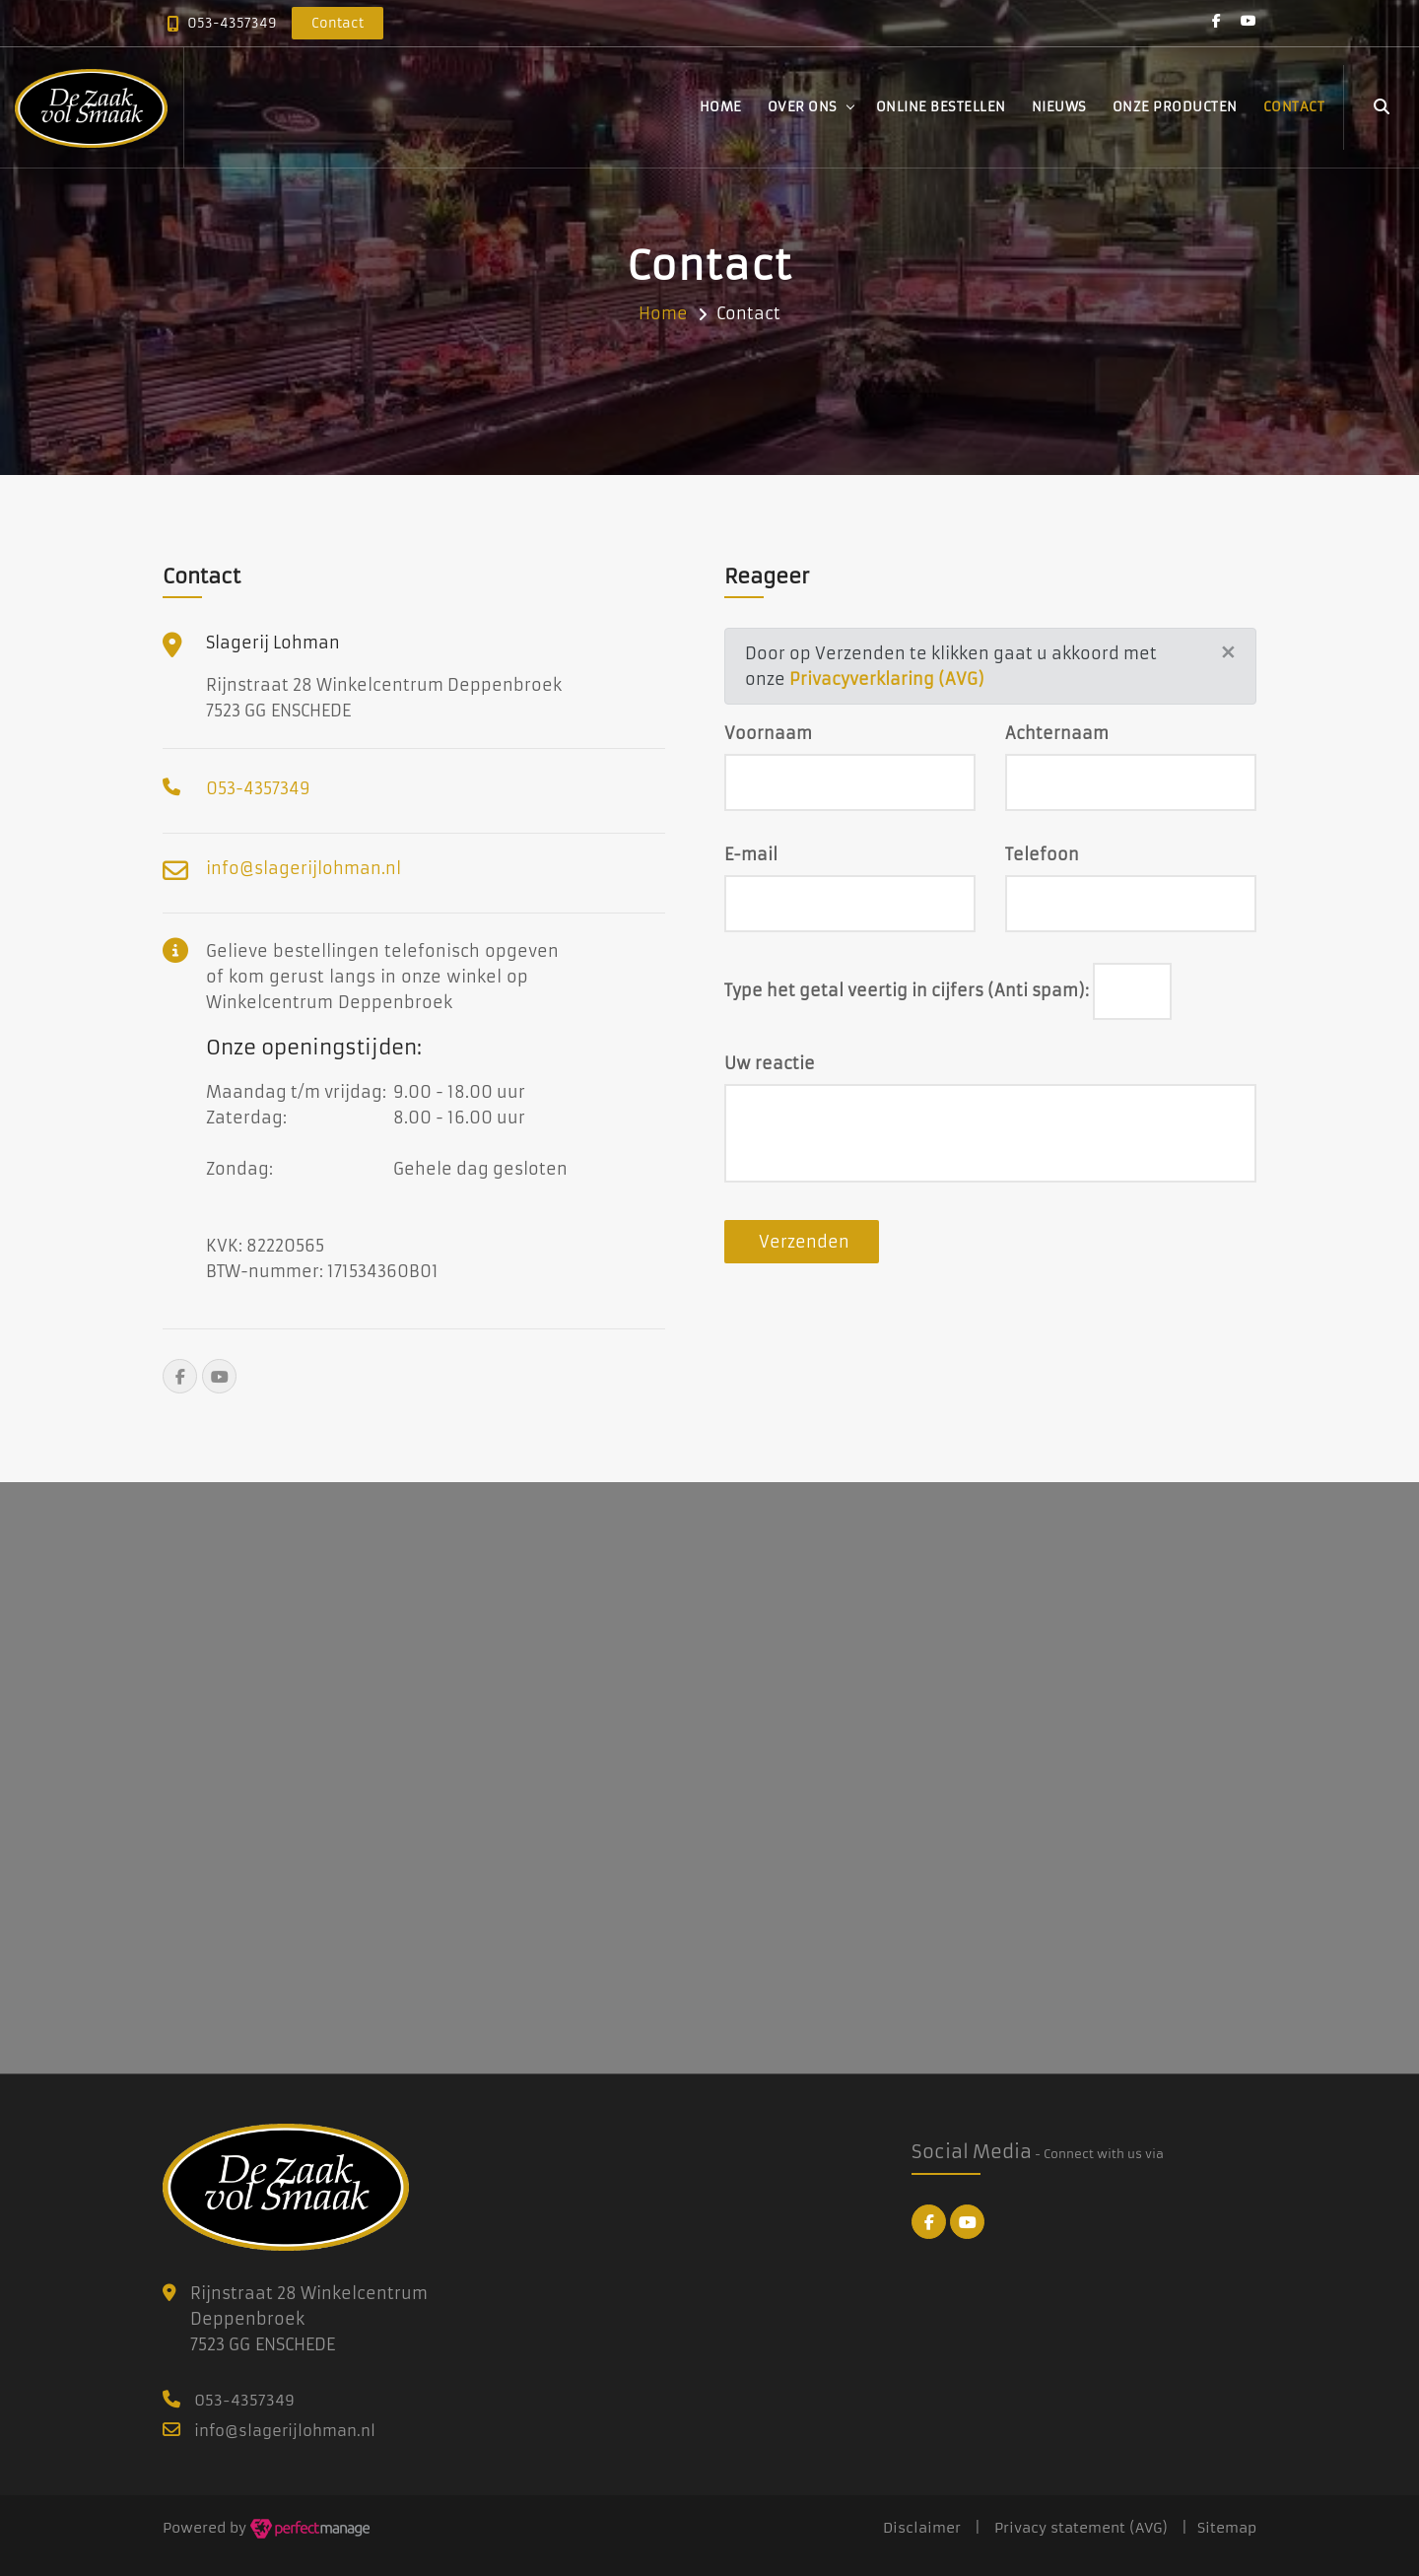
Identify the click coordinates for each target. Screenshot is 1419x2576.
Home (721, 107)
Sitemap (1226, 2528)
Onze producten (1175, 107)
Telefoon (1042, 854)
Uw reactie (769, 1063)
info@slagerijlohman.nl (303, 868)
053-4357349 (232, 23)
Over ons (803, 107)
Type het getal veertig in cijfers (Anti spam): (906, 990)
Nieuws (1059, 107)
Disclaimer (922, 2528)
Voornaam (768, 733)
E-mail (750, 854)
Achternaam (1057, 733)
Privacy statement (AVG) (1081, 2528)
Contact (1294, 107)
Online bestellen (941, 107)
